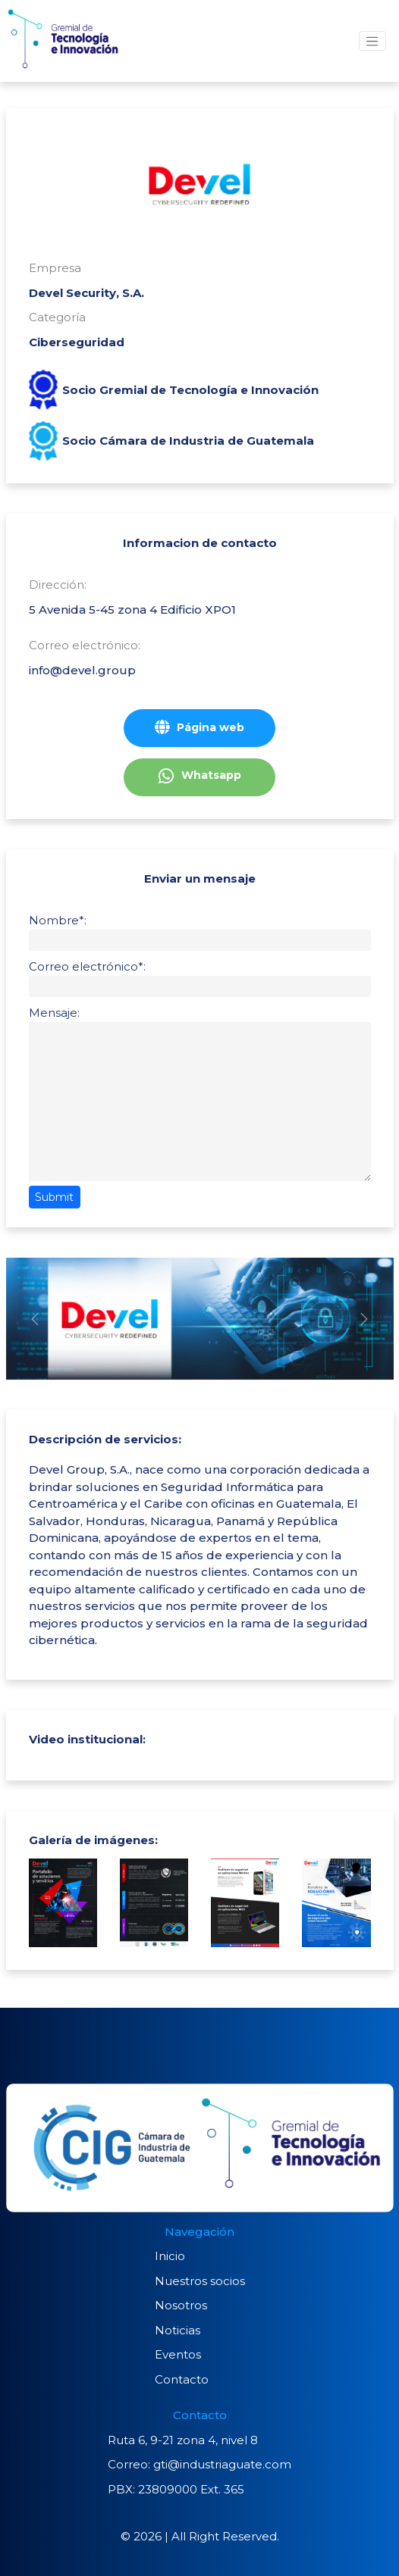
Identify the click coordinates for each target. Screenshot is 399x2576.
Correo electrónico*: (87, 966)
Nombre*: (57, 920)
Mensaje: (54, 1012)
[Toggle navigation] (372, 41)
